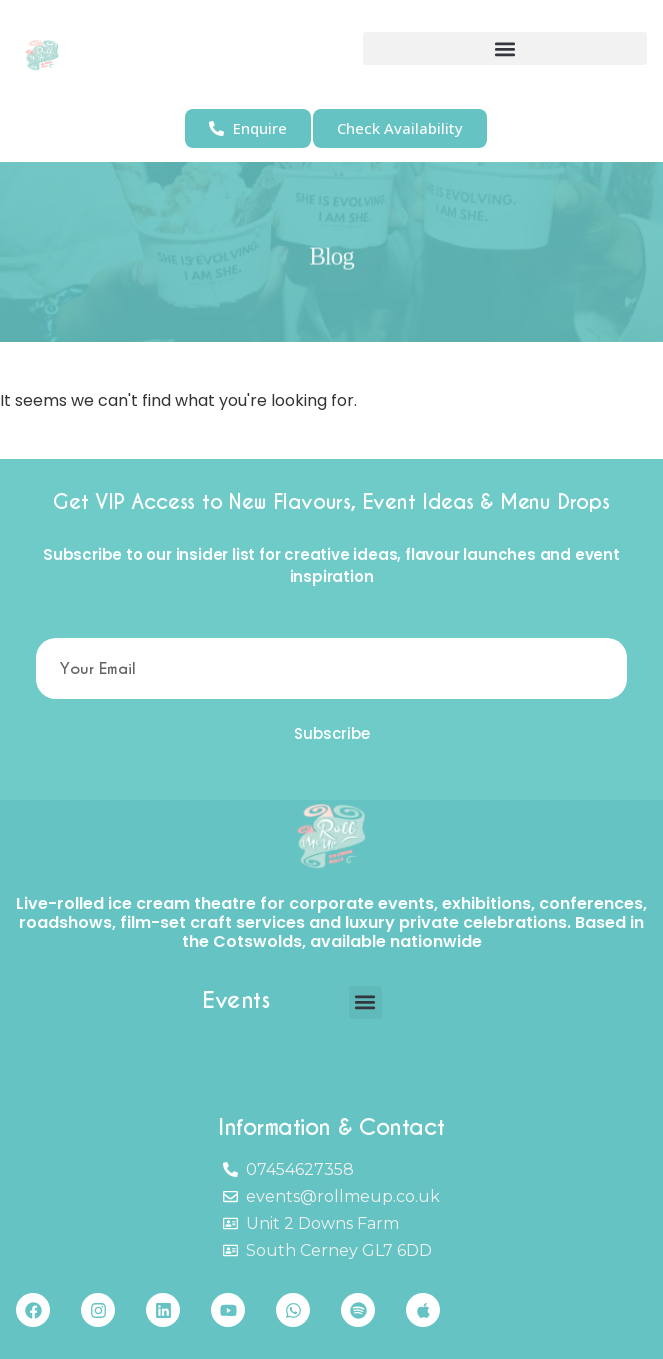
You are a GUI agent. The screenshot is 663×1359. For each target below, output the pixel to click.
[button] (505, 48)
